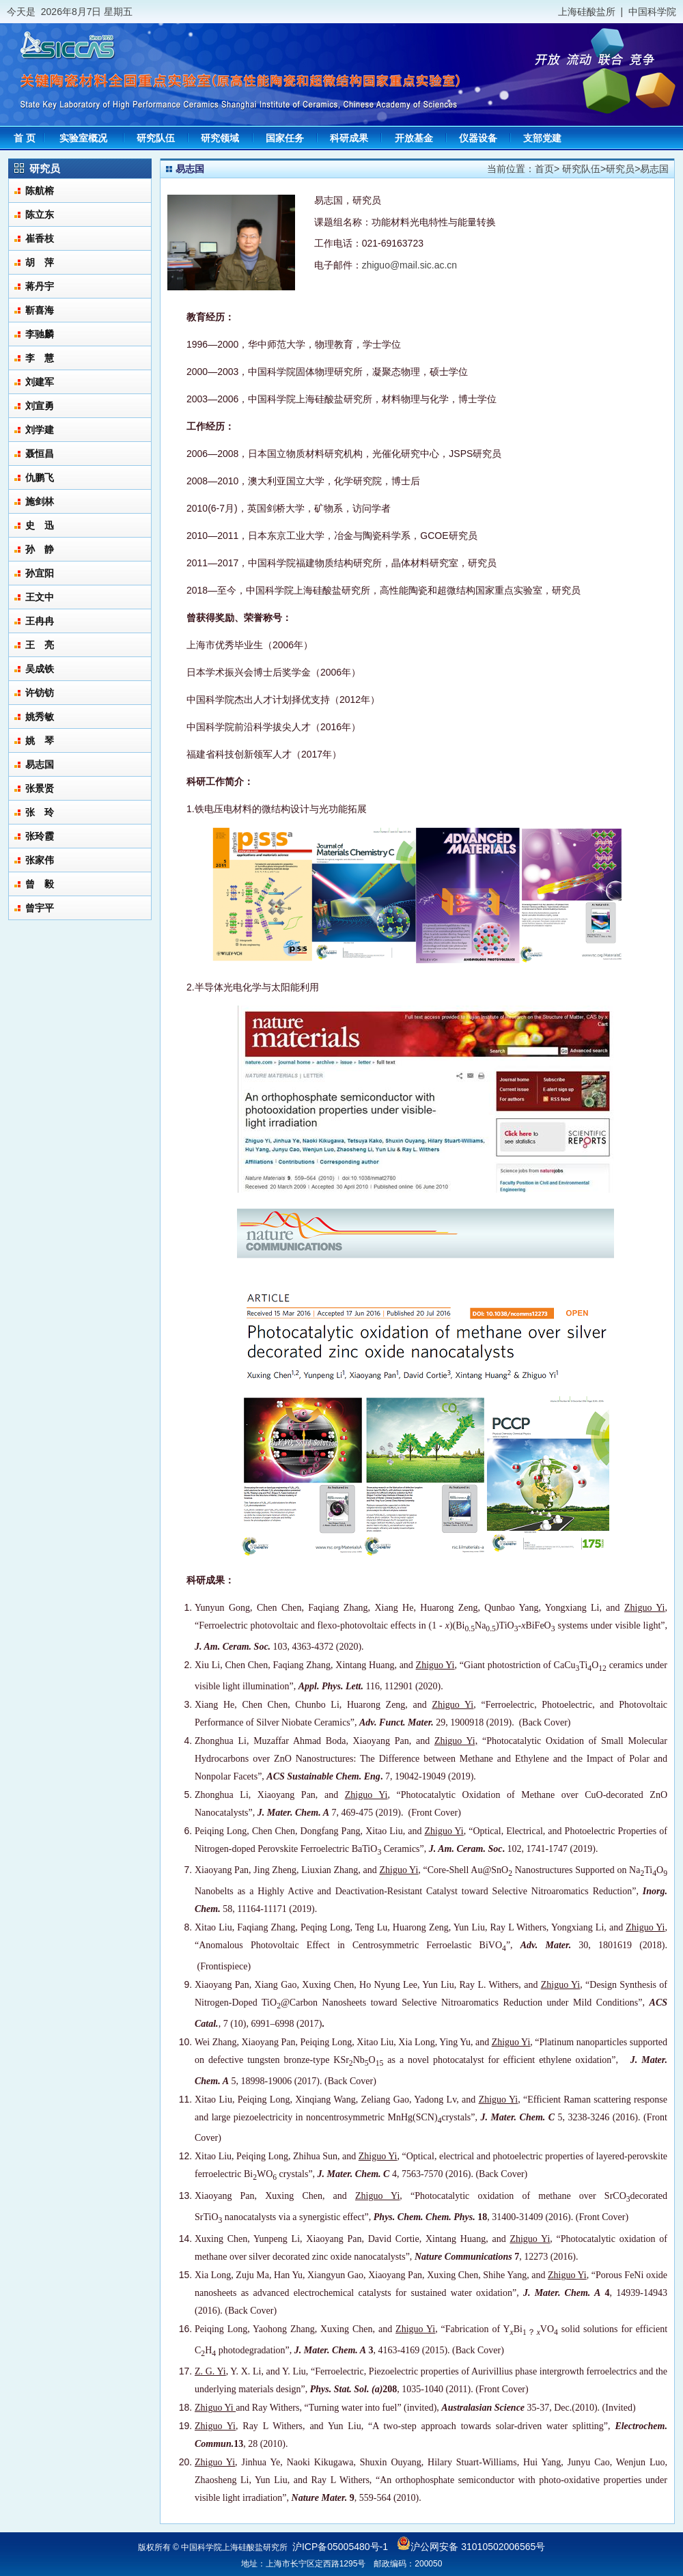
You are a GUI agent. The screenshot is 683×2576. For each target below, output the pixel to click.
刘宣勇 (39, 405)
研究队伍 (581, 168)
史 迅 (39, 525)
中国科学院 (652, 11)
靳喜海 (39, 310)
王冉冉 (39, 620)
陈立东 (39, 214)
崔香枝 (39, 238)
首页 (544, 168)
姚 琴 (39, 740)
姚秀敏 (39, 716)
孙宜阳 (39, 573)
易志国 (39, 764)
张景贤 (39, 788)
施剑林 (39, 501)
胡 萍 (39, 262)
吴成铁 (39, 668)
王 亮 (39, 644)
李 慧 (39, 357)
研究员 (620, 168)
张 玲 (39, 812)
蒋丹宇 (39, 286)
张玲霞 (39, 836)
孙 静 (39, 549)
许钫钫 (39, 692)
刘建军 (39, 381)
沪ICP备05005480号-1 (340, 2546)
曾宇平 (39, 907)
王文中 (39, 597)
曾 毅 (39, 883)
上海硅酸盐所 (586, 11)
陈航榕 (39, 190)
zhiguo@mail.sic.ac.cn (410, 265)
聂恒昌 (39, 453)
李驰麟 (39, 334)
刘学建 (39, 429)
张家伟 (39, 860)
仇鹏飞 (39, 477)
